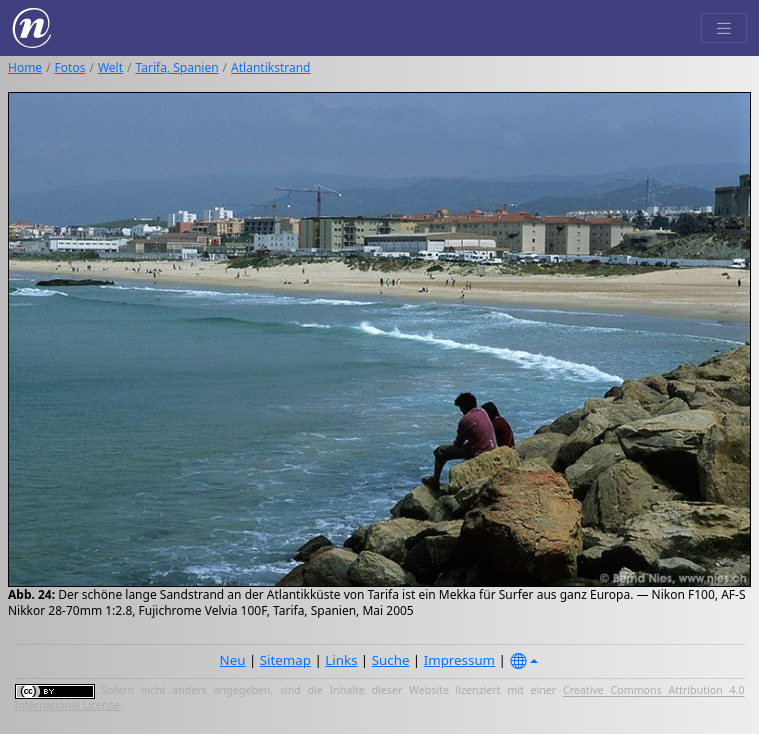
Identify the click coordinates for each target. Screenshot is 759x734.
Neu (233, 660)
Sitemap (285, 660)
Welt (110, 67)
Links (341, 660)
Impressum (459, 660)
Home (25, 67)
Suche (391, 660)
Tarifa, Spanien (177, 67)
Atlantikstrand (270, 67)
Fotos (70, 67)
